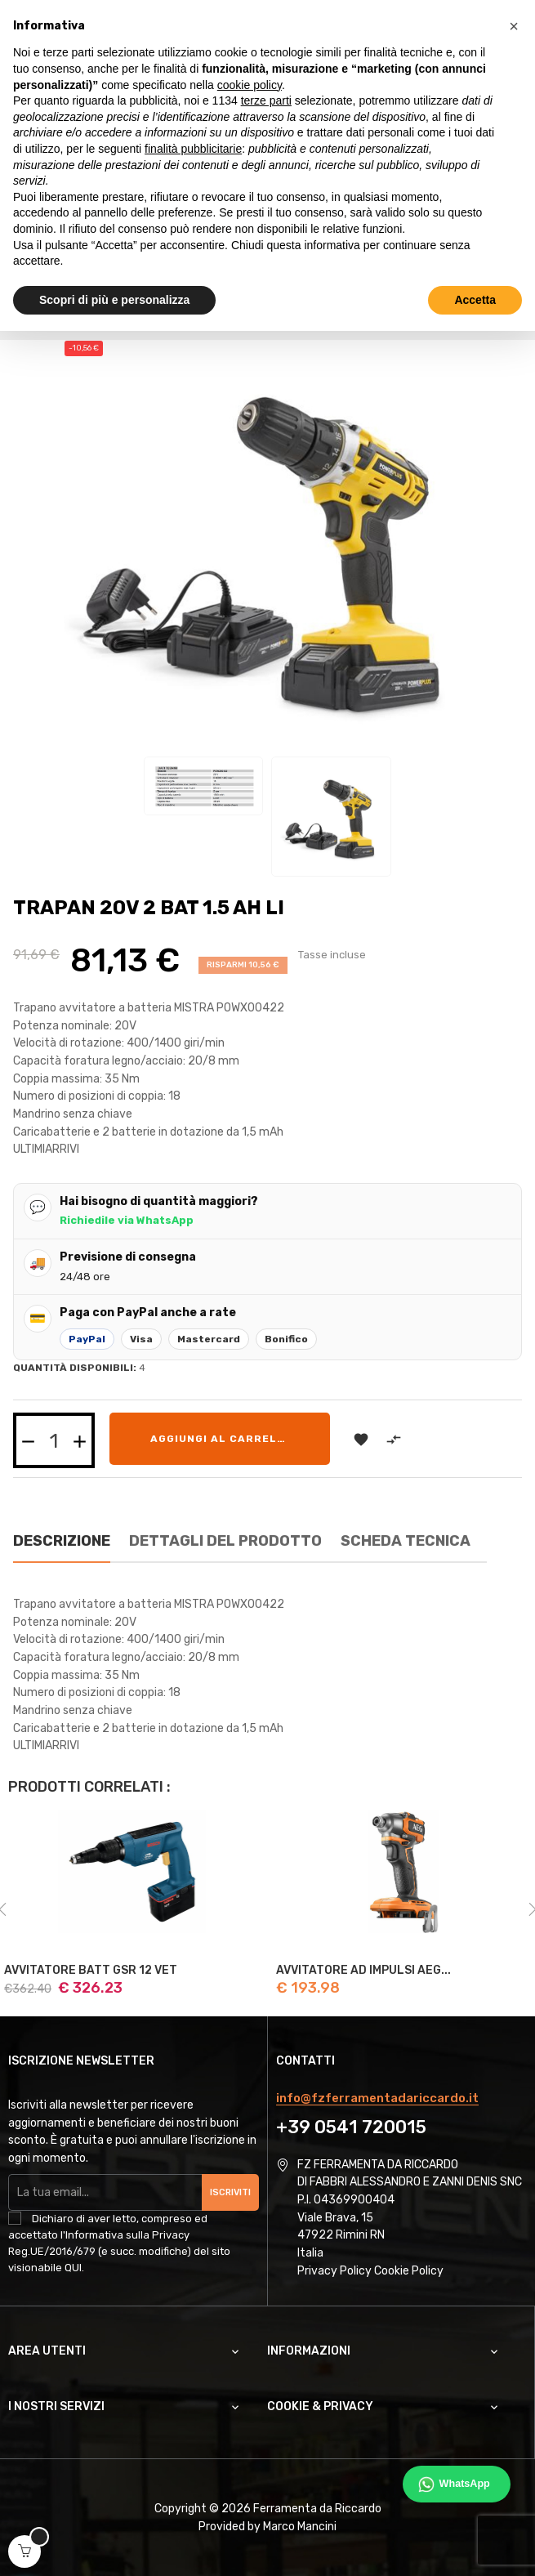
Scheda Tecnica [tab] (405, 1541)
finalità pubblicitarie (193, 148)
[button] (514, 26)
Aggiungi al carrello (221, 1438)
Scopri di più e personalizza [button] (114, 299)
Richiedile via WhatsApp (127, 1220)
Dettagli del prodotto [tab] (225, 1541)
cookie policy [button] (249, 85)
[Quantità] (54, 1440)
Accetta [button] (475, 299)
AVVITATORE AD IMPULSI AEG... (363, 1970)
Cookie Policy (409, 2271)
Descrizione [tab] (61, 1541)
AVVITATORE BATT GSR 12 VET (90, 1970)
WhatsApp (464, 2483)
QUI (73, 2267)
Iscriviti (230, 2192)
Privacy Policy (334, 2271)
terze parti (266, 100)
